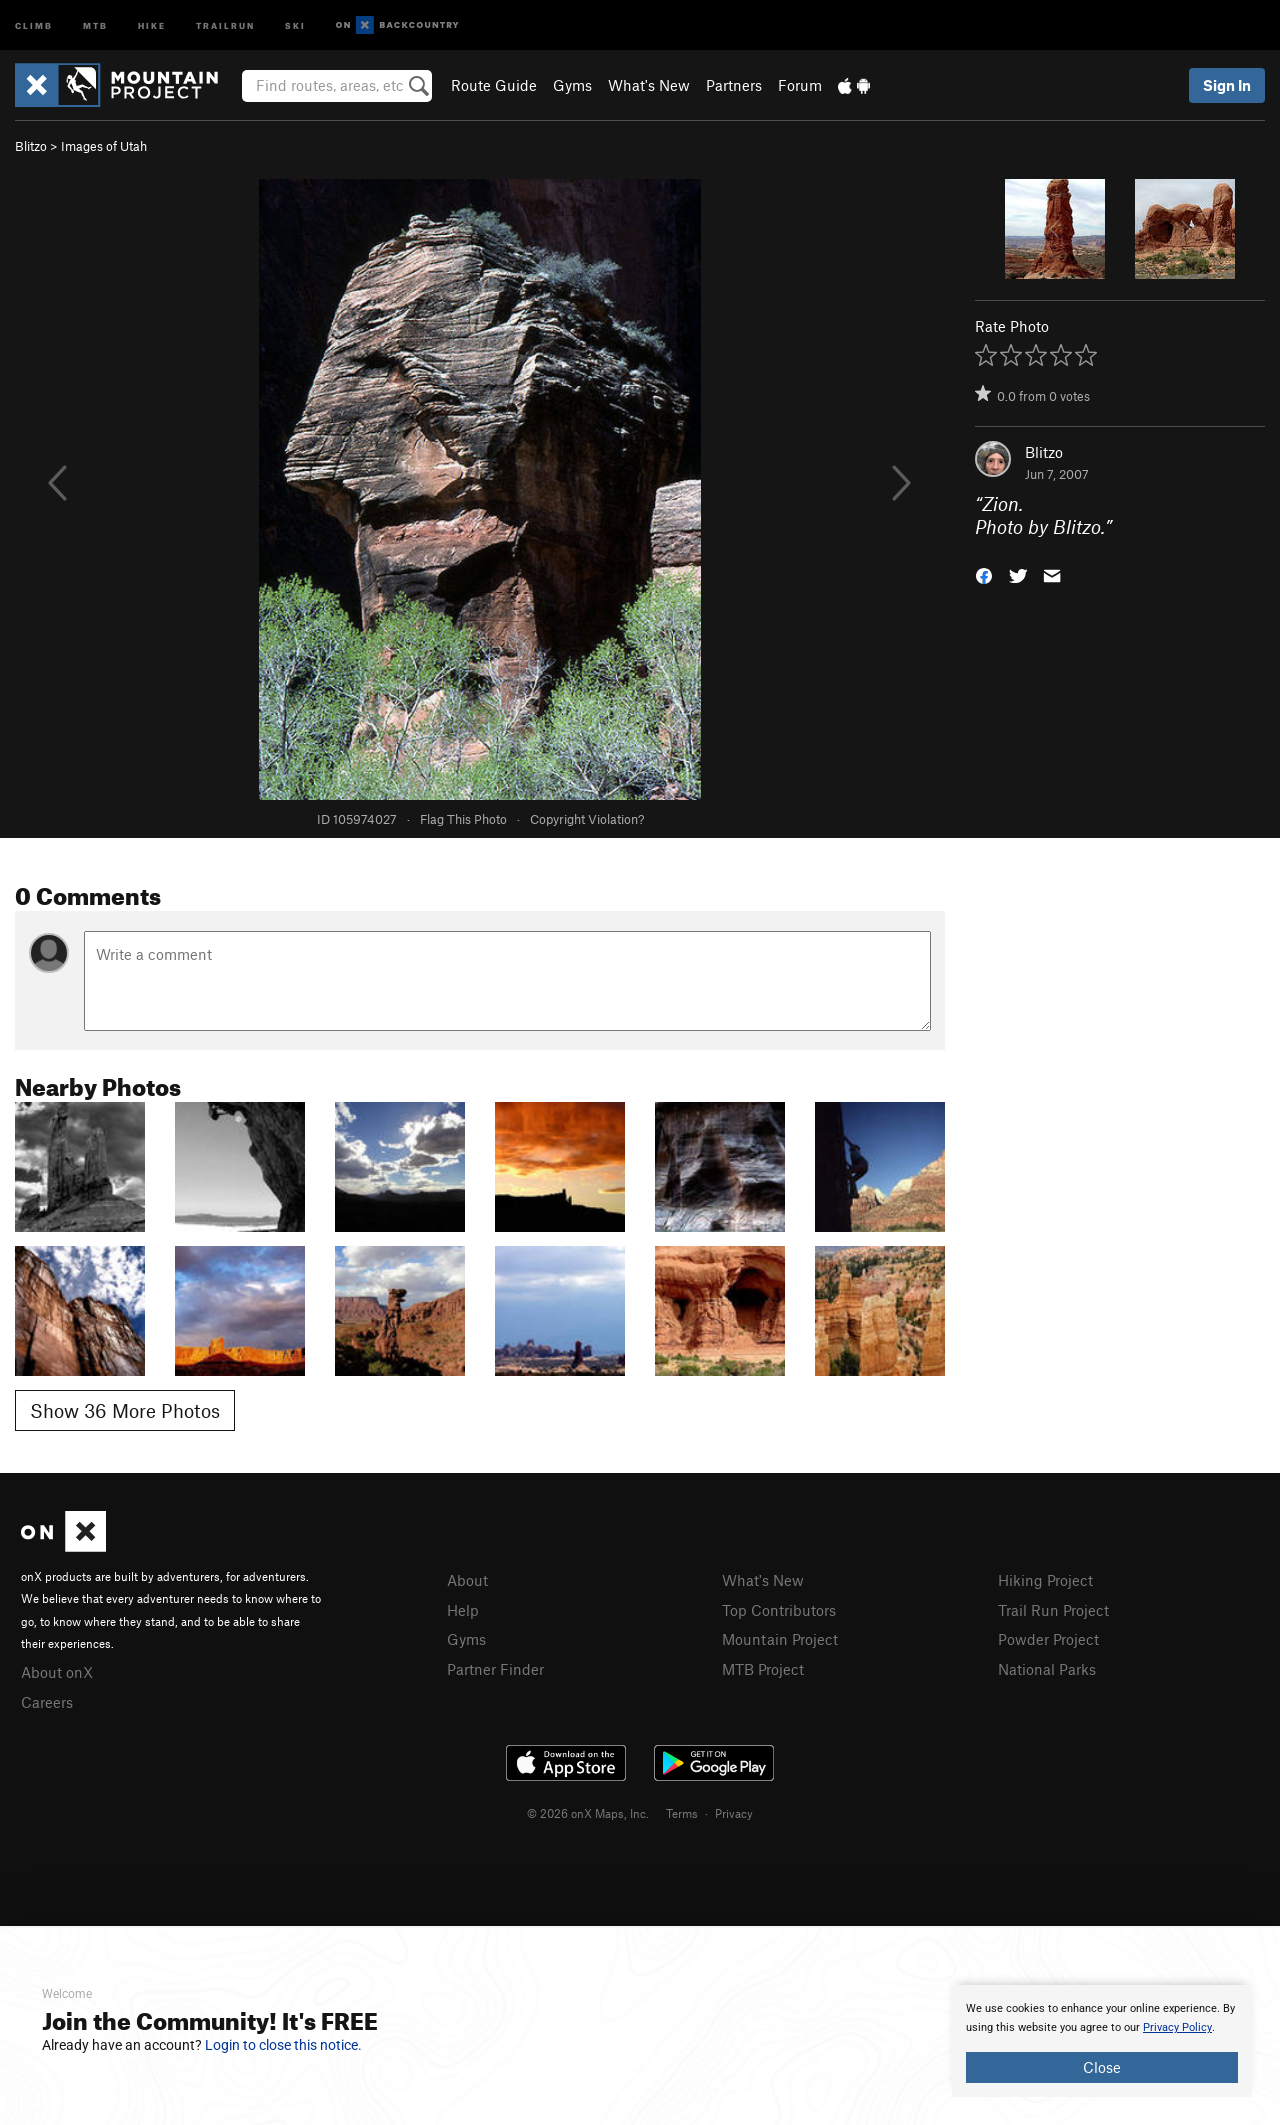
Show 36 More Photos (125, 1410)
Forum (800, 85)
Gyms (572, 85)
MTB (95, 24)
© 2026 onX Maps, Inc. (588, 1813)
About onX (57, 1672)
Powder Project (1048, 1639)
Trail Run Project (1053, 1610)
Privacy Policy (1177, 2027)
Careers (47, 1702)
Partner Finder (495, 1669)
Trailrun (225, 24)
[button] (984, 573)
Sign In (1227, 85)
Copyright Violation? (587, 819)
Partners (734, 85)
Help (463, 1610)
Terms (682, 1813)
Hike (152, 24)
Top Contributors (779, 1610)
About (467, 1580)
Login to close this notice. (283, 2045)
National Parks (1047, 1669)
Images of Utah (104, 146)
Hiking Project (1045, 1580)
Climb (34, 24)
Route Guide (494, 85)
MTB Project (763, 1669)
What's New (649, 85)
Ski (295, 24)
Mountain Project (780, 1639)
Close (1102, 2067)
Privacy (734, 1813)
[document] (1102, 2041)
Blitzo (31, 146)
